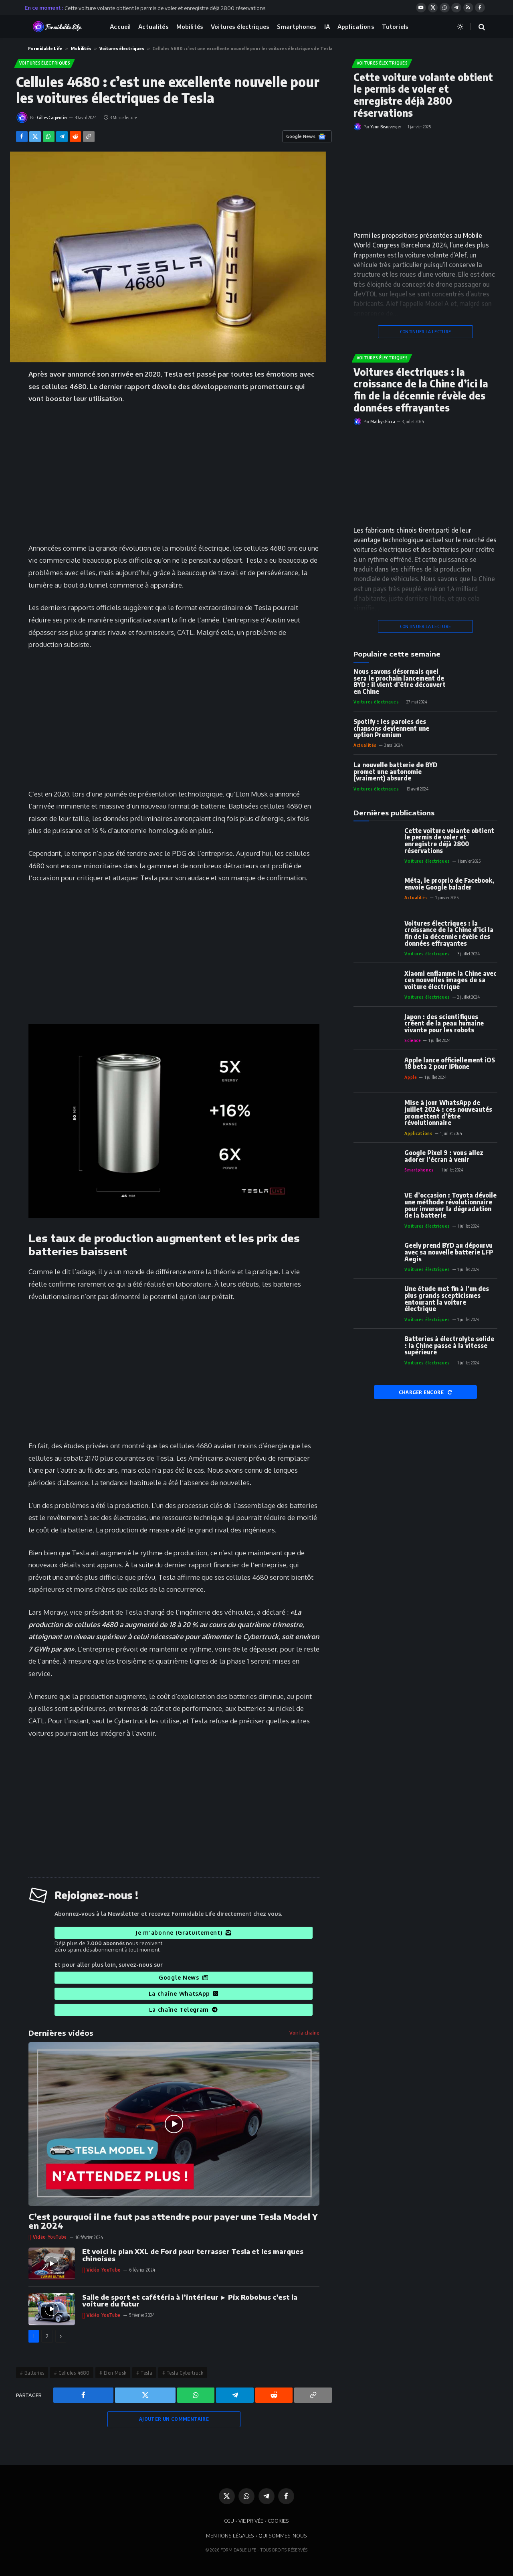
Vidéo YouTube (50, 2237)
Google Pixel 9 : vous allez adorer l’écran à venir (443, 1156)
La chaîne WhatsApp (183, 1993)
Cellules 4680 (74, 2372)
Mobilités (189, 26)
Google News (183, 1977)
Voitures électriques (240, 26)
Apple (410, 1077)
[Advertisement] (173, 471)
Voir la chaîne (304, 2032)
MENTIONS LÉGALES (230, 2535)
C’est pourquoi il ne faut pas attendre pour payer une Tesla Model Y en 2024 (173, 2221)
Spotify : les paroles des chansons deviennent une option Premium (391, 728)
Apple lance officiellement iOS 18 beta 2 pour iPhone (449, 1063)
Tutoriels (395, 26)
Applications (355, 26)
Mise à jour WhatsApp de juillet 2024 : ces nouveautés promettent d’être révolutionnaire (448, 1112)
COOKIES (278, 2520)
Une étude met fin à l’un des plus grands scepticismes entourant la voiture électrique (446, 1298)
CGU (229, 2520)
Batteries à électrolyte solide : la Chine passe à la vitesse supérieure (449, 1346)
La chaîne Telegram (183, 2009)
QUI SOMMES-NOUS (283, 2535)
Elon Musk (115, 2372)
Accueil (120, 26)
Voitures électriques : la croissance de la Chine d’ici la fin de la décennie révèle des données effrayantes (420, 389)
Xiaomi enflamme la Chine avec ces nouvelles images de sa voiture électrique (450, 980)
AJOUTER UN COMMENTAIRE (174, 2419)
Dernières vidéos (60, 2033)
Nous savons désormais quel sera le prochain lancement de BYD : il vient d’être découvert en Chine (399, 681)
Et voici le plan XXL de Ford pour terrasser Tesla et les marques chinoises (192, 2255)
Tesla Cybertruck (185, 2372)
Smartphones (297, 26)
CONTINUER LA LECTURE (425, 331)
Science (412, 1040)
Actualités (153, 26)
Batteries (34, 2372)
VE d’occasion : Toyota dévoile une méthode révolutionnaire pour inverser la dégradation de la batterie (450, 1205)
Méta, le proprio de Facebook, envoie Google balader (449, 883)
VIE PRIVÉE (250, 2520)
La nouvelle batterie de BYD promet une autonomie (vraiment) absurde (395, 772)
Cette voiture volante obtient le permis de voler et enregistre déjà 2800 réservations (165, 7)
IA (327, 26)
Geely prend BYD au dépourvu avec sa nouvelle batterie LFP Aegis (448, 1252)
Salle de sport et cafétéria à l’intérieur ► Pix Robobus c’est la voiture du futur (189, 2301)
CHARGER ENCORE (425, 1392)
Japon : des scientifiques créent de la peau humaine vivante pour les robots (444, 1023)
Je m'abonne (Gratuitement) (183, 1932)
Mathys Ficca (382, 421)
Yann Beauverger (385, 127)
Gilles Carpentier (52, 117)
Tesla (146, 2372)
